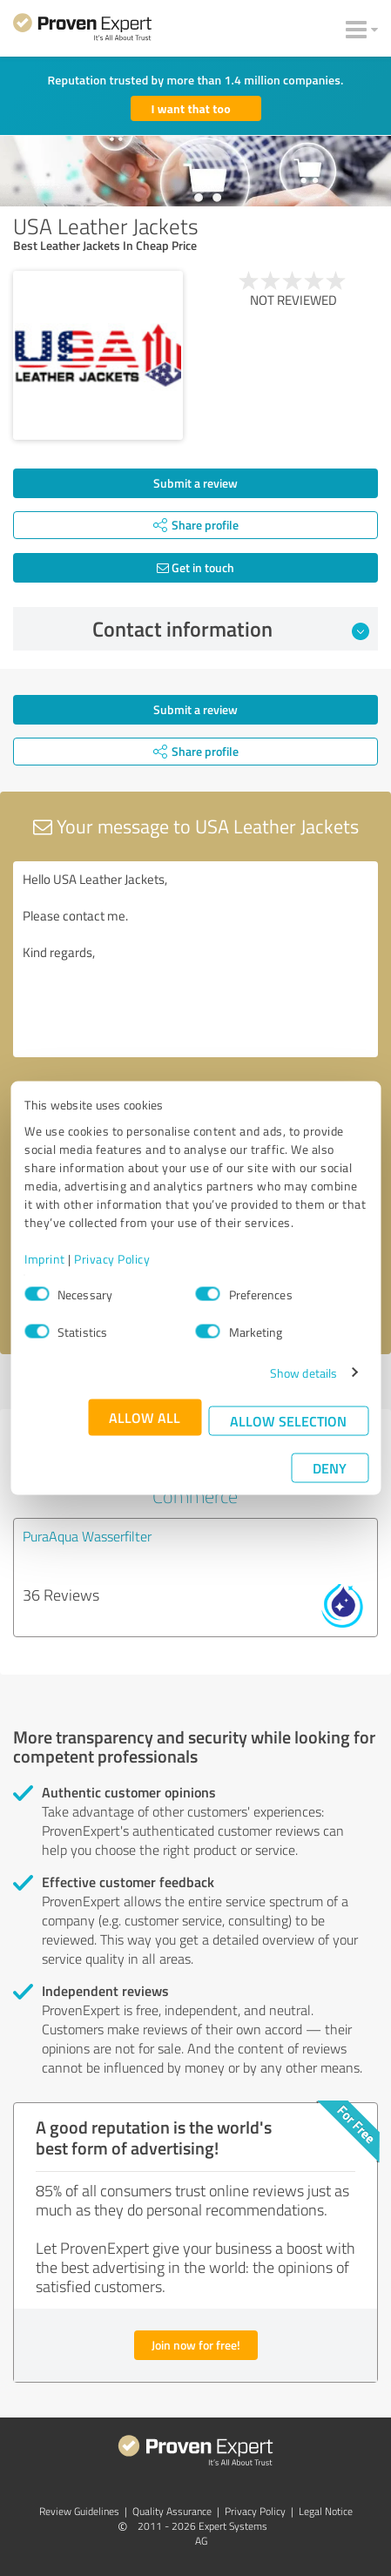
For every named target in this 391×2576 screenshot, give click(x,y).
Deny (330, 1467)
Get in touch (195, 567)
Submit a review (195, 483)
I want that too (191, 108)
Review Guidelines (79, 2511)
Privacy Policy (112, 1258)
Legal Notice (326, 2511)
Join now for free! (196, 2345)
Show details (303, 1372)
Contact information (230, 629)
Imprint (44, 1258)
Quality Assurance (172, 2511)
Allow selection (288, 1420)
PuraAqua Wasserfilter (87, 1536)
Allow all (144, 1416)
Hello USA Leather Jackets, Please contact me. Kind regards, (195, 959)
